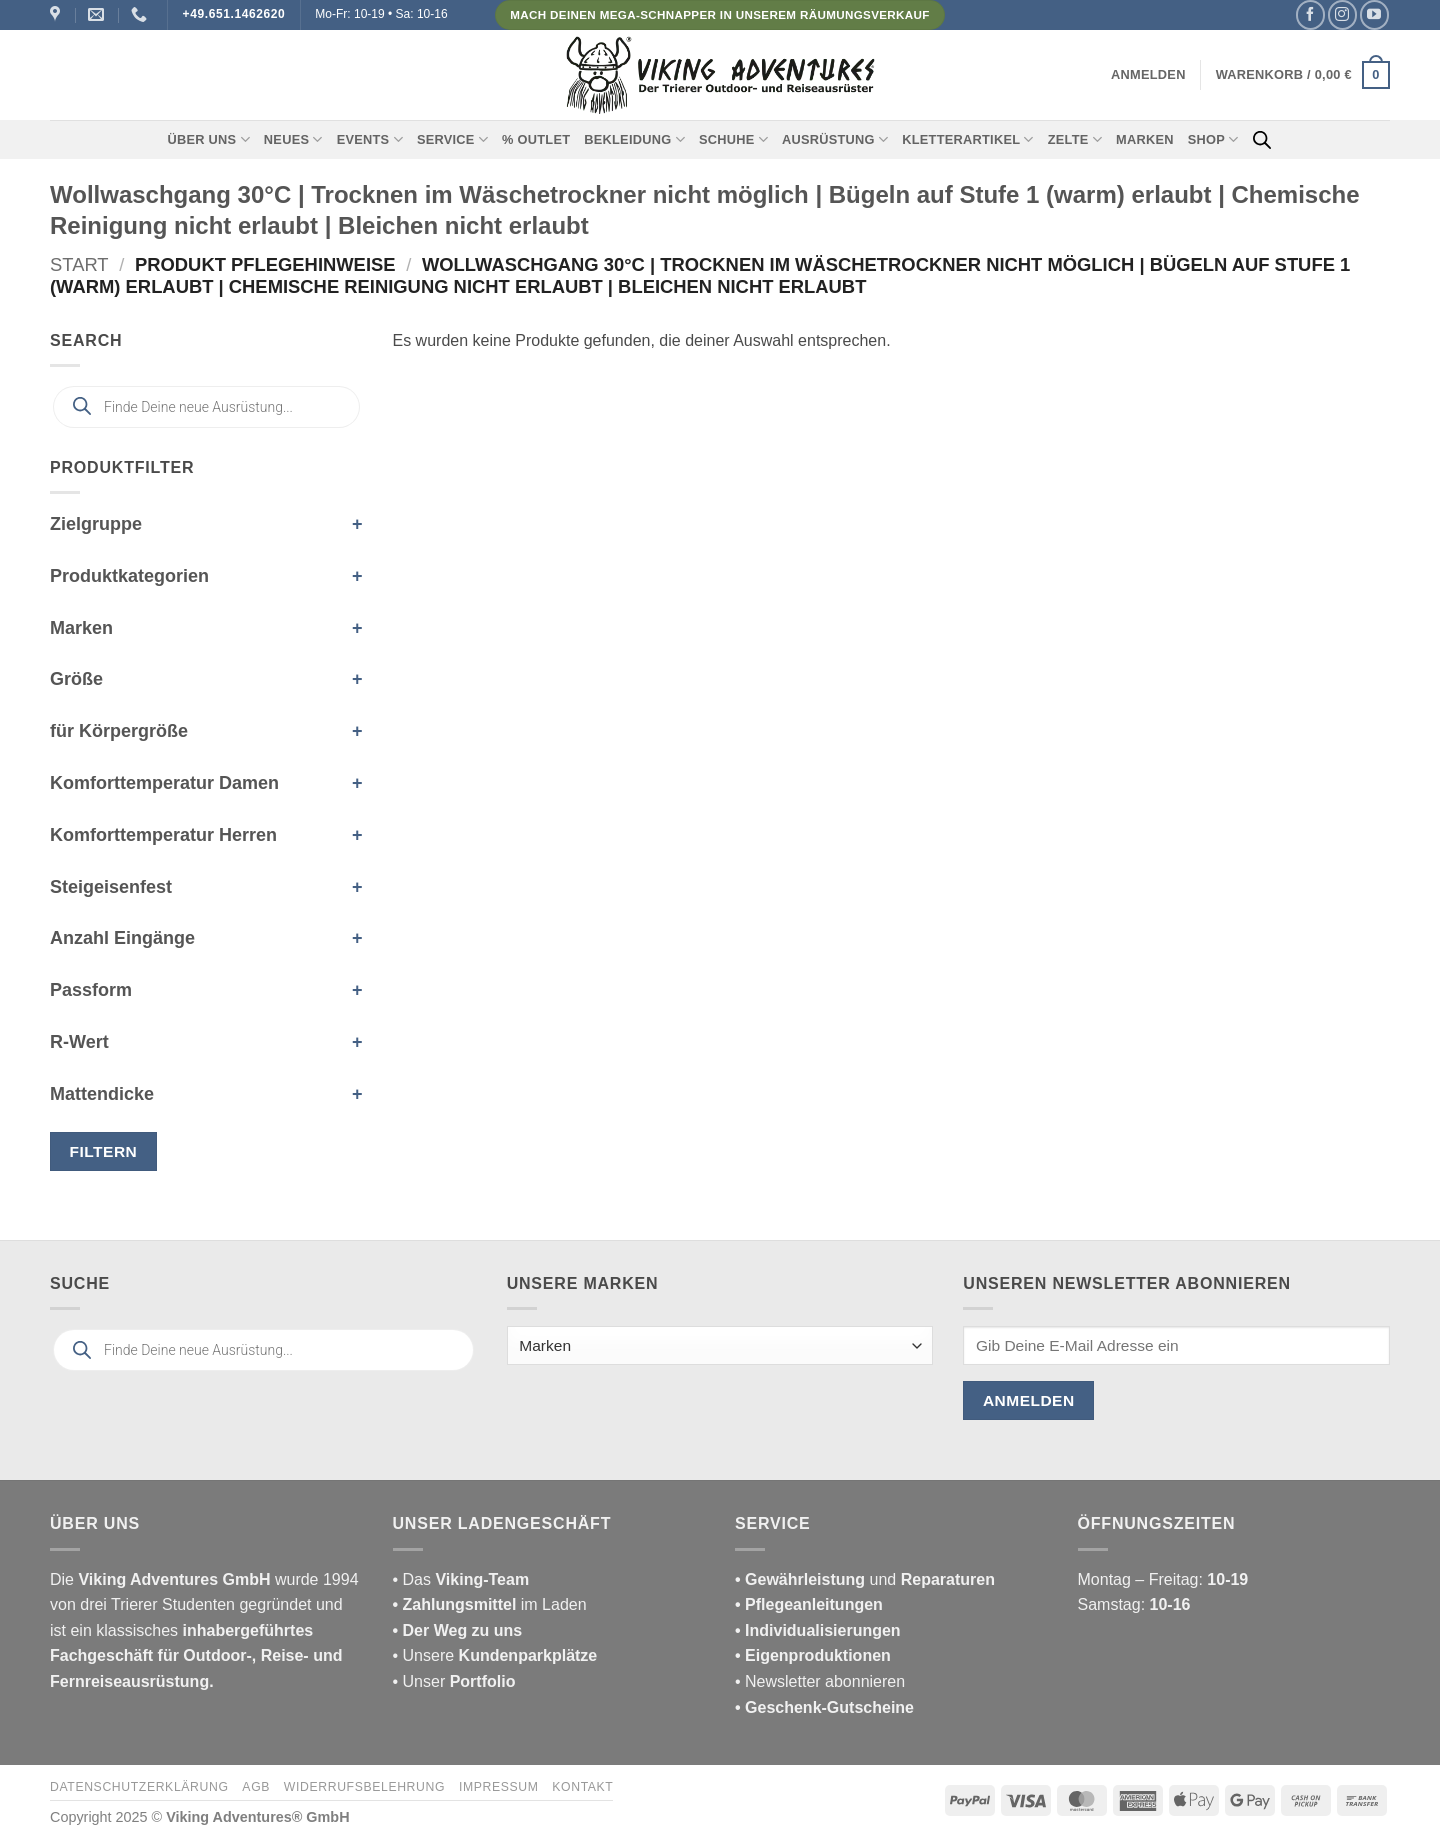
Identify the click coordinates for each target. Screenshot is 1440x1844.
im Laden (490, 1604)
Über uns (209, 139)
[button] (1148, 75)
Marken (1145, 139)
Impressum (499, 1787)
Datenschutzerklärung (139, 1787)
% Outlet (536, 139)
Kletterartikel (968, 139)
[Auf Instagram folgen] (1342, 14)
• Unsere (426, 1655)
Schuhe (733, 139)
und (865, 1579)
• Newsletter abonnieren (820, 1681)
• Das (461, 1579)
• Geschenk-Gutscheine (824, 1707)
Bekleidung (634, 139)
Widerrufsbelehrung (364, 1787)
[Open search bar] (1262, 140)
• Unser (454, 1681)
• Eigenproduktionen (813, 1655)
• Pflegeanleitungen (809, 1604)
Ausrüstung (835, 139)
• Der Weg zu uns (458, 1630)
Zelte (1075, 139)
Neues (293, 139)
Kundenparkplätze (528, 1655)
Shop (1213, 139)
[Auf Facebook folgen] (1310, 14)
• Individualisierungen (818, 1630)
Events (370, 139)
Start (79, 264)
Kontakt (582, 1787)
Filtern (104, 1151)
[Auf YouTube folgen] (1374, 14)
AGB (256, 1787)
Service (452, 139)
